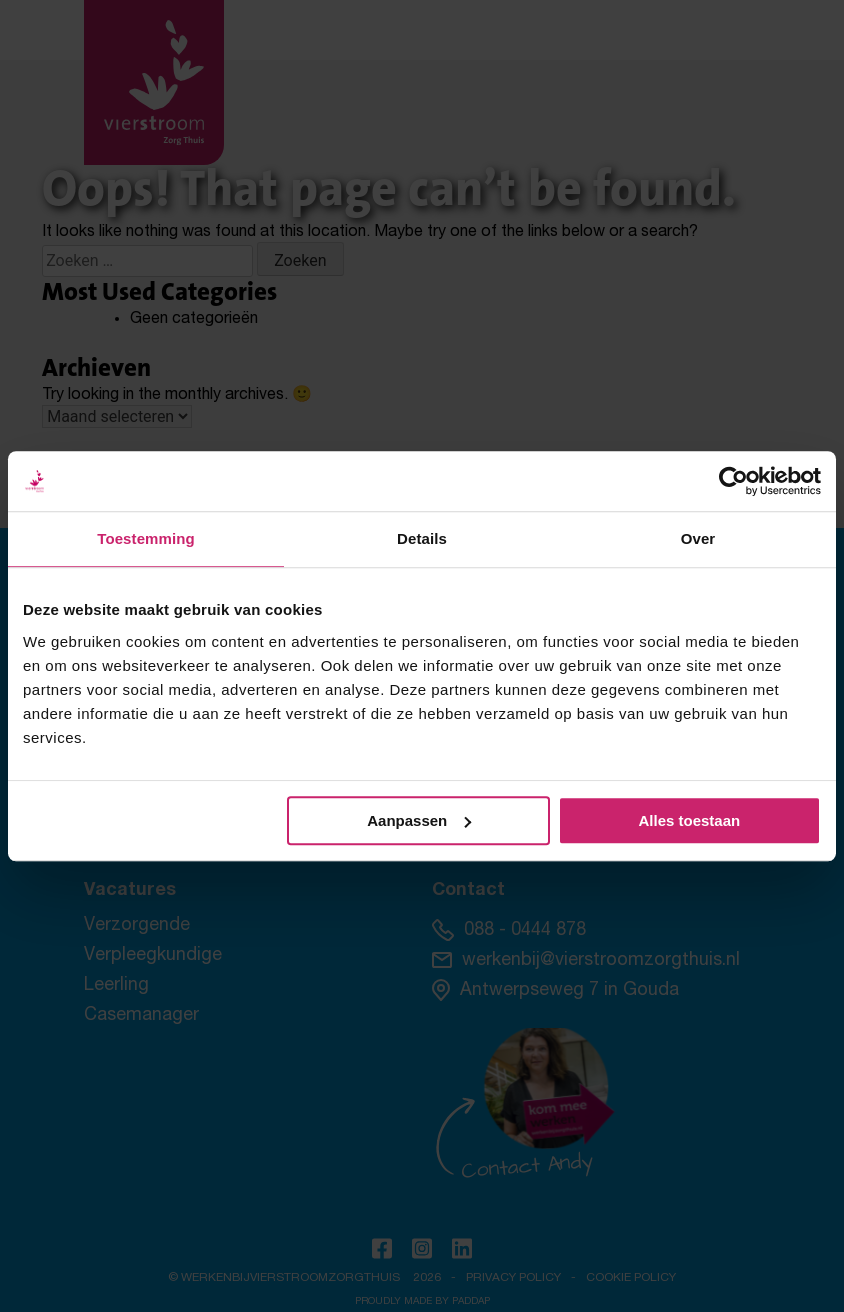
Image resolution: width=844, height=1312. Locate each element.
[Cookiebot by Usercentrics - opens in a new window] (733, 481)
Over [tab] (698, 538)
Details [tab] (422, 538)
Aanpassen (419, 820)
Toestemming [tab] (146, 538)
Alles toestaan (689, 820)
